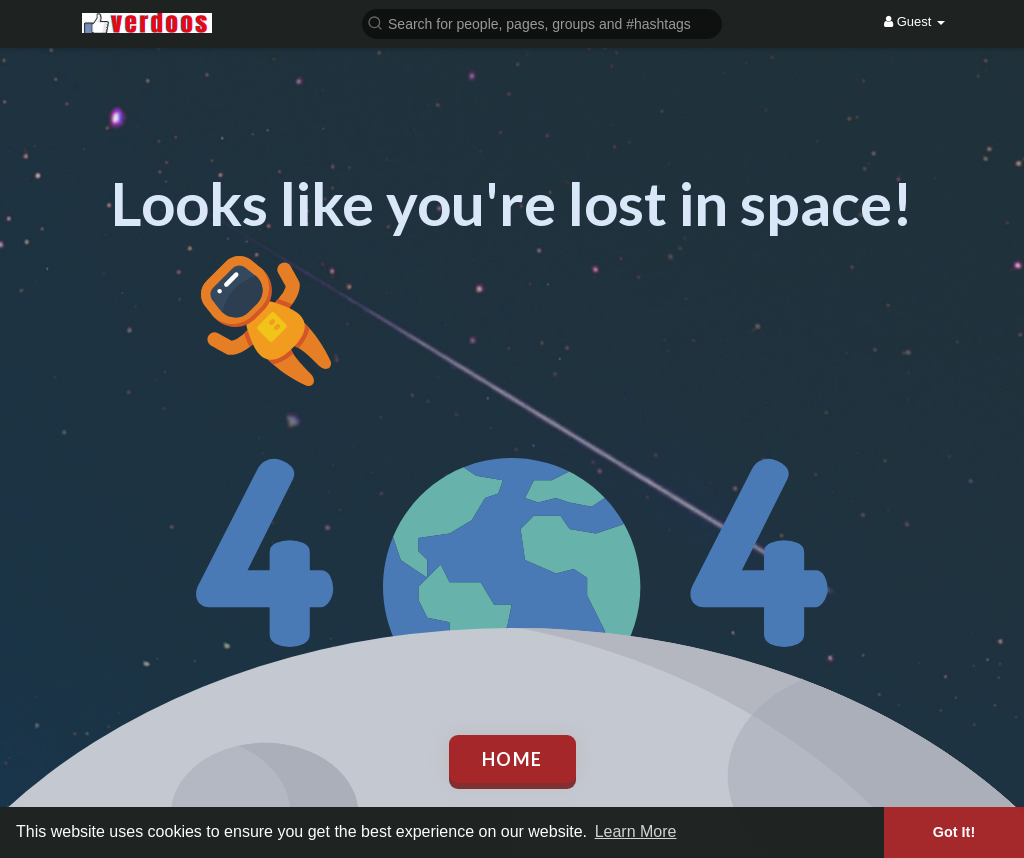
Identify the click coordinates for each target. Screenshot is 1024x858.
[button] (542, 22)
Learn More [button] (636, 831)
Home (512, 759)
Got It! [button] (954, 832)
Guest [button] (914, 21)
